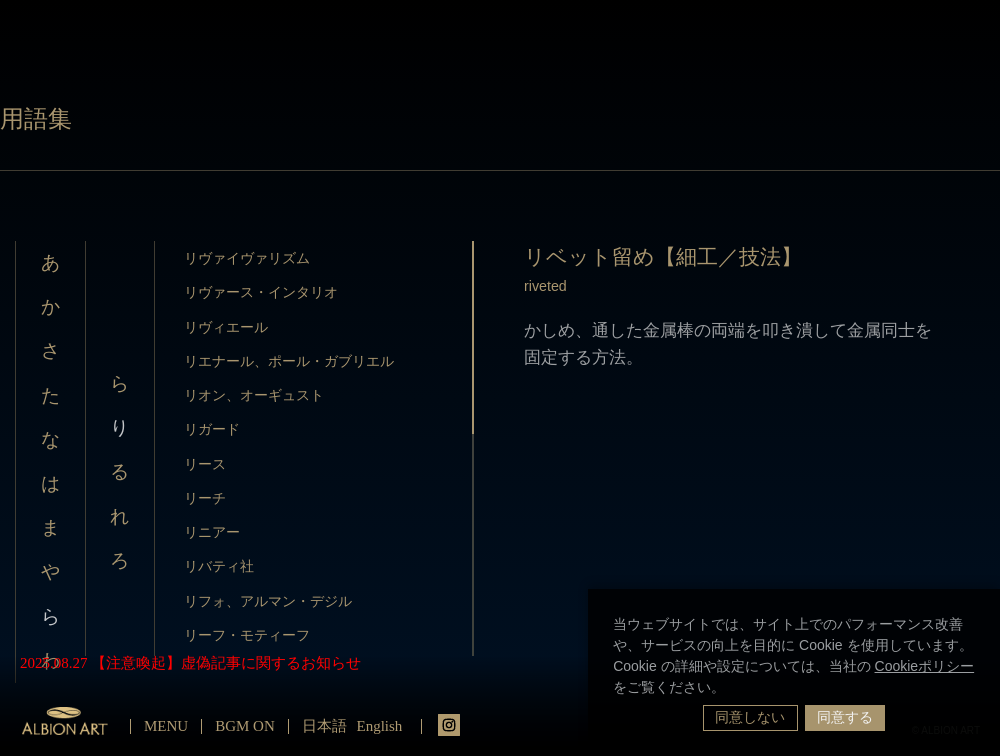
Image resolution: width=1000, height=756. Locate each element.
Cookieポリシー (925, 666)
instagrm (449, 725)
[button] (732, 689)
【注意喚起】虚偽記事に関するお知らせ (226, 663)
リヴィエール (226, 327)
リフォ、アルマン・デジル (268, 601)
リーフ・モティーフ (247, 635)
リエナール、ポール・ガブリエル (289, 361)
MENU (166, 726)
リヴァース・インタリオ (261, 292)
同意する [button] (845, 717)
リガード (212, 429)
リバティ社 (219, 566)
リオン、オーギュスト (254, 395)
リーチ (205, 498)
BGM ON (245, 726)
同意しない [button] (750, 717)
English (380, 726)
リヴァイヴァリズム (247, 258)
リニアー (212, 532)
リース (205, 464)
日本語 (324, 726)
